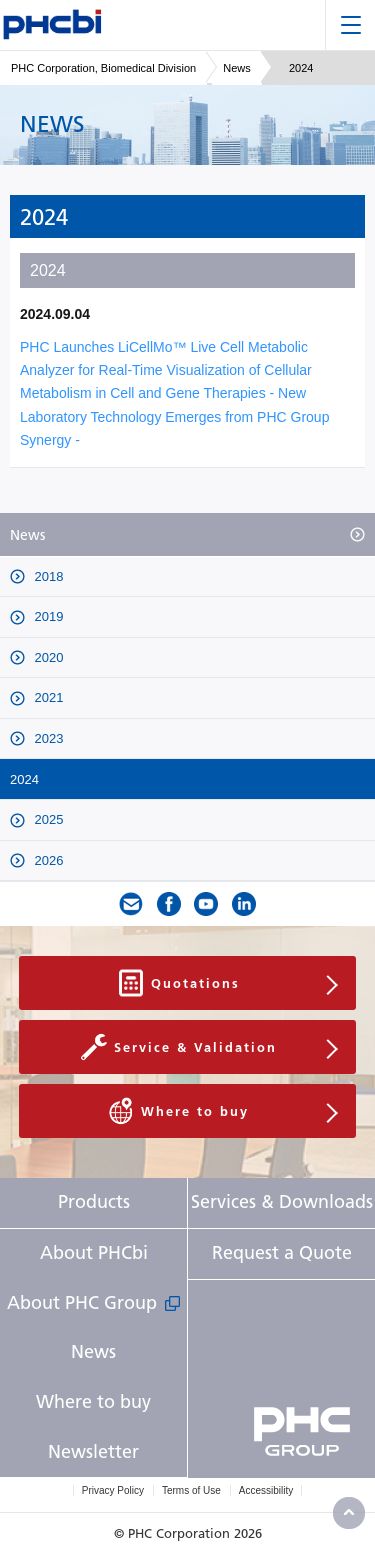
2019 (47, 616)
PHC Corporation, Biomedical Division (103, 68)
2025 (47, 819)
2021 (47, 697)
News (237, 68)
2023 (47, 738)
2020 (47, 657)
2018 (47, 576)
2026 (47, 860)
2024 (24, 779)
